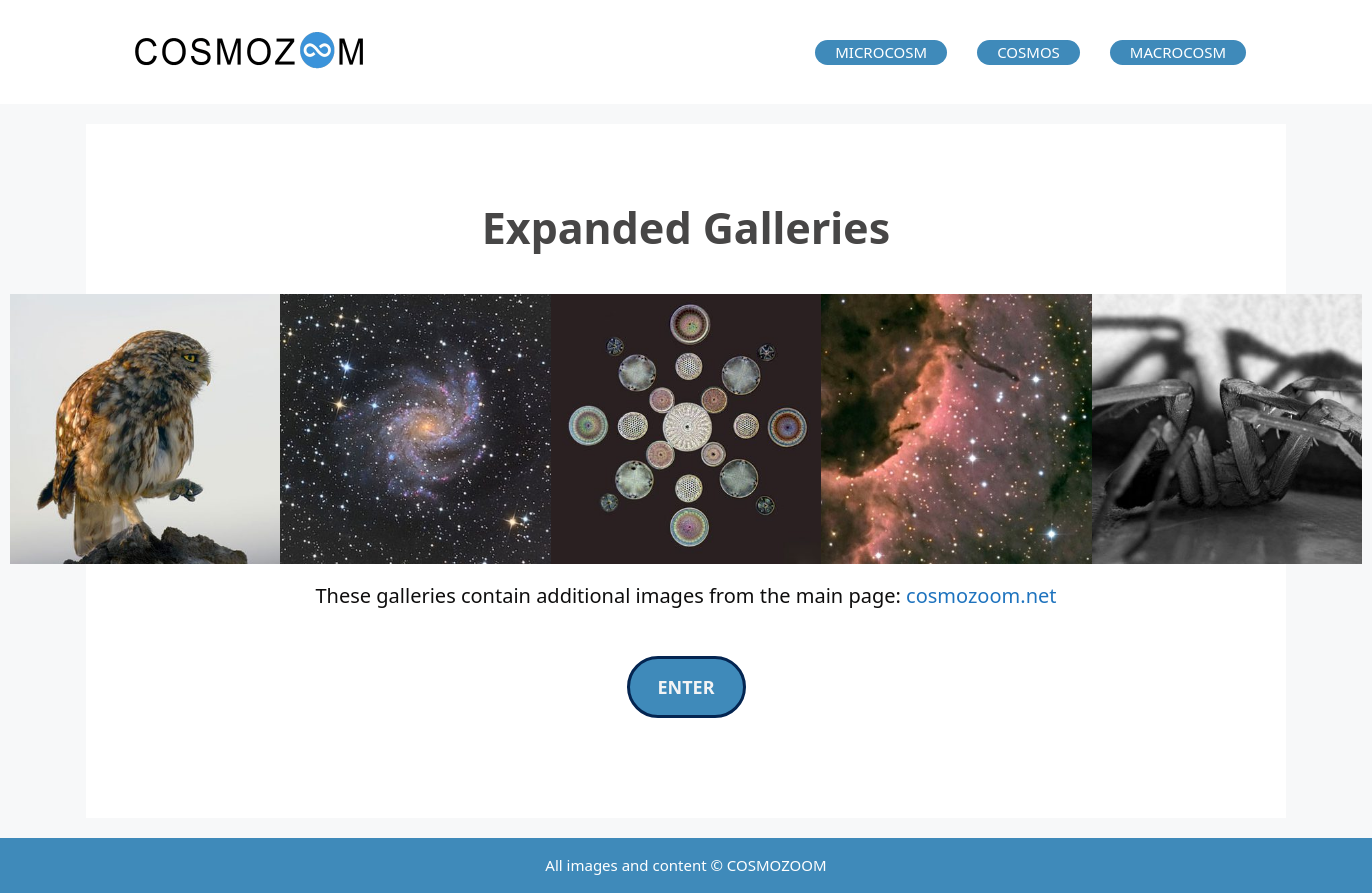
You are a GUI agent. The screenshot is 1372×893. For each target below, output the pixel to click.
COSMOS (1028, 52)
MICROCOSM (881, 52)
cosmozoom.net (981, 595)
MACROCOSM (1178, 52)
